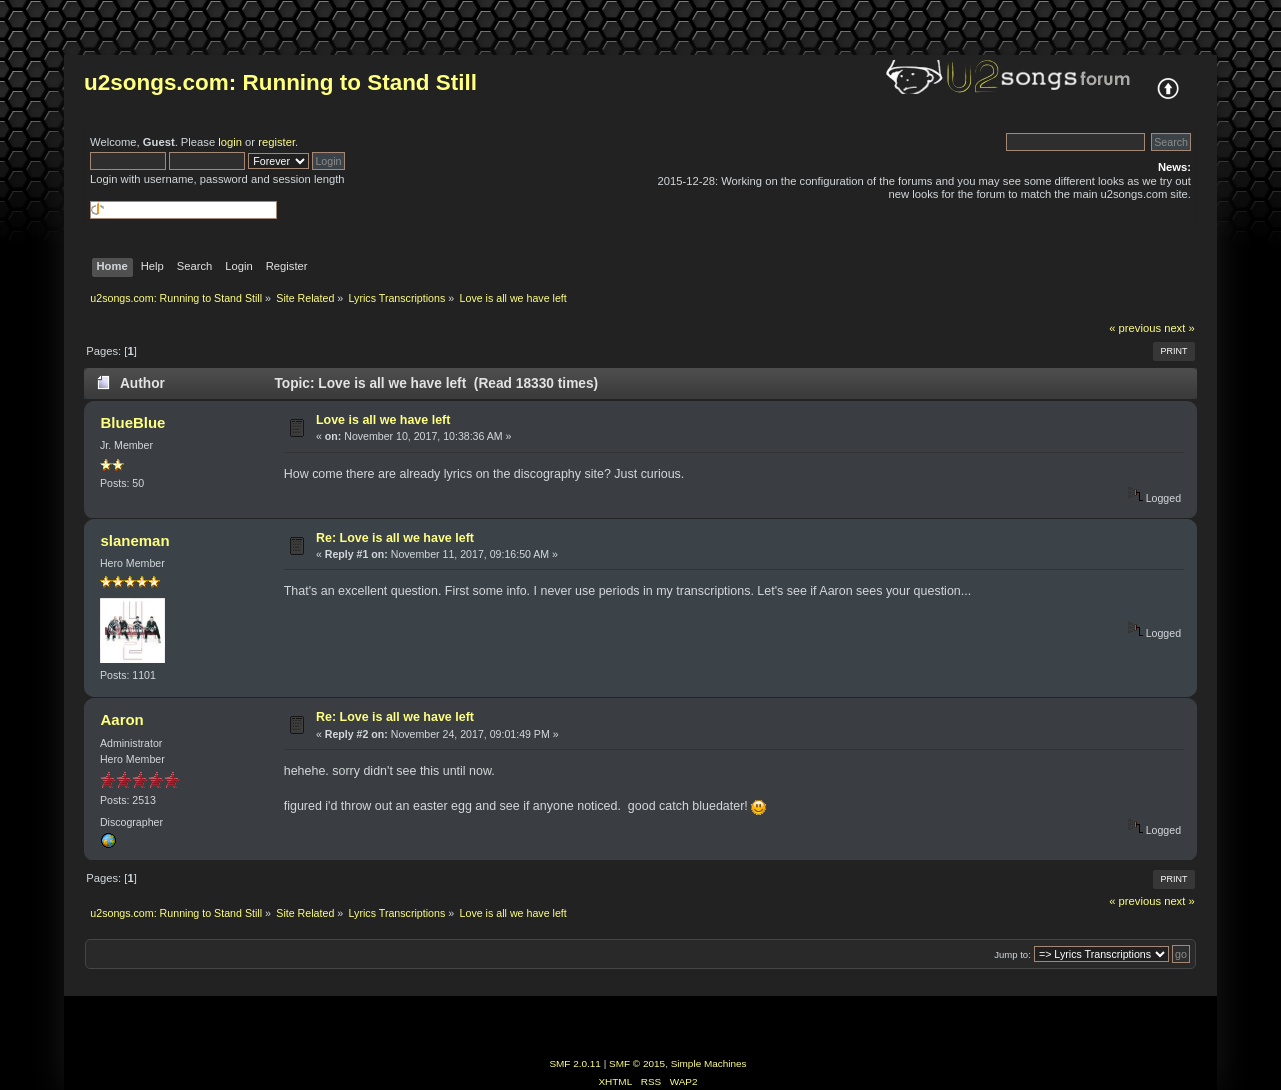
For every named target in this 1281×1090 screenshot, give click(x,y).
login (230, 142)
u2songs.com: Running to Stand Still (280, 82)
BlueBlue (133, 422)
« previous (1135, 328)
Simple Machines (709, 1063)
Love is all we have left (383, 420)
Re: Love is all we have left (395, 538)
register (276, 142)
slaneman (135, 540)
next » (1179, 328)
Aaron (122, 719)
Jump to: (1012, 954)
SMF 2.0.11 (575, 1063)
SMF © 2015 (637, 1063)
